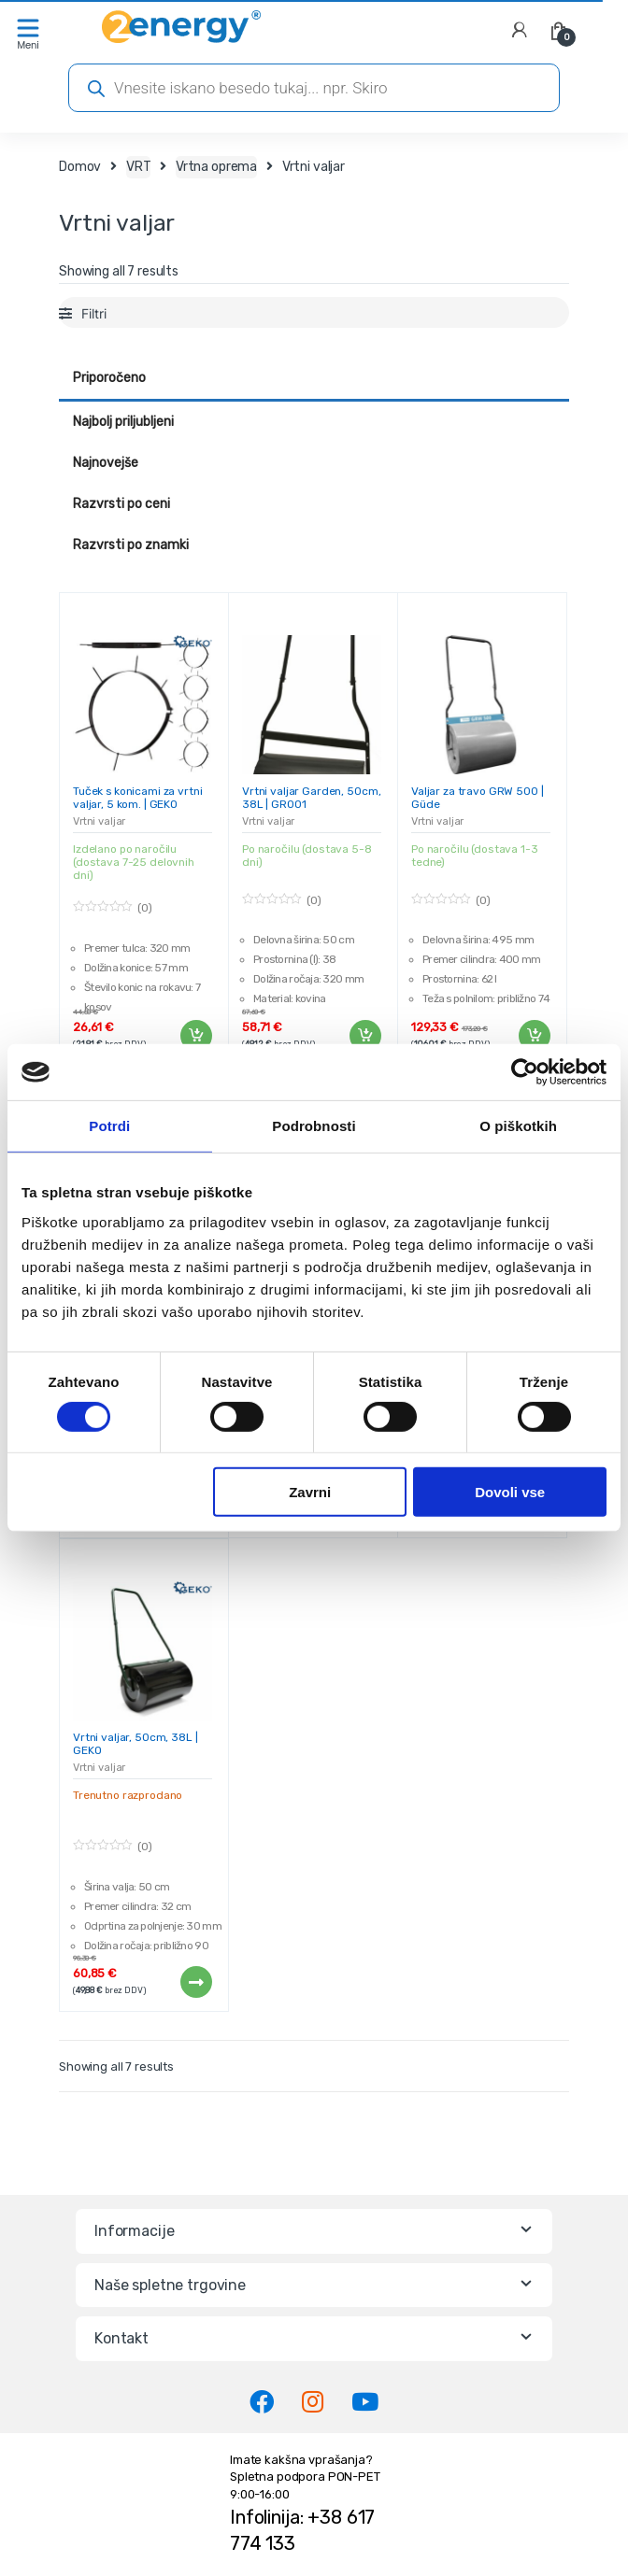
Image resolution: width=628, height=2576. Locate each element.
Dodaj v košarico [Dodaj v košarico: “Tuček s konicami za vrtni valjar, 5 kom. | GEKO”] (195, 1036)
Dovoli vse (510, 1492)
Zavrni (310, 1492)
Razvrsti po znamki (131, 545)
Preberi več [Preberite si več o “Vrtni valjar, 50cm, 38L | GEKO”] (195, 1982)
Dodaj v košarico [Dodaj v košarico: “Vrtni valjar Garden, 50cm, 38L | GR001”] (364, 1036)
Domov (80, 167)
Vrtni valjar (99, 821)
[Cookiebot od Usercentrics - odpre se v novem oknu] (525, 1072)
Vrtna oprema (216, 167)
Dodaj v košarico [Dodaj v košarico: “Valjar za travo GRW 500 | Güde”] (533, 1036)
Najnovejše (105, 463)
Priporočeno (109, 378)
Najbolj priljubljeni (123, 422)
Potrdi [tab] (109, 1126)
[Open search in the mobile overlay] (314, 87)
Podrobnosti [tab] (313, 1126)
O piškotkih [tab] (518, 1126)
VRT (138, 167)
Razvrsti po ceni (121, 504)
